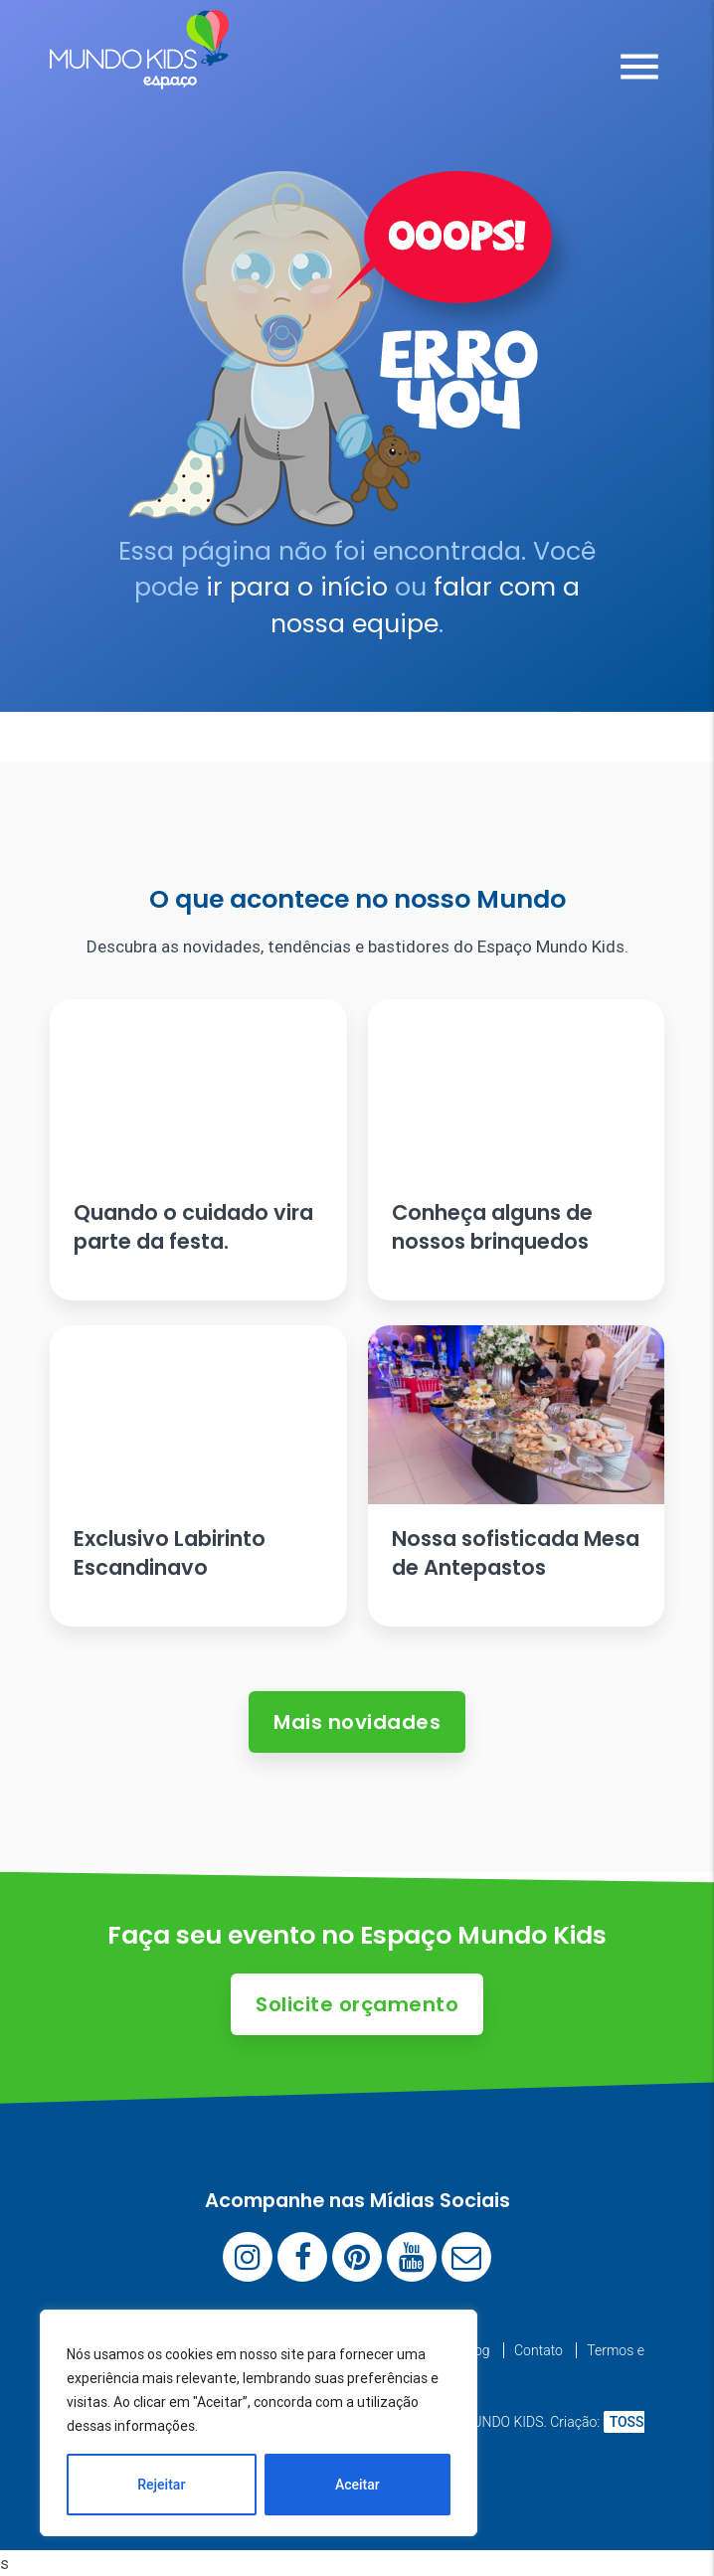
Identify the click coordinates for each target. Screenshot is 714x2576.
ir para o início (297, 587)
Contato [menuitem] (538, 2350)
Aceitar (357, 2484)
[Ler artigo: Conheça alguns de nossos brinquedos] (516, 1149)
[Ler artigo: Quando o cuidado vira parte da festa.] (198, 1149)
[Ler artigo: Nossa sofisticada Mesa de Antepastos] (516, 1476)
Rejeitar (161, 2484)
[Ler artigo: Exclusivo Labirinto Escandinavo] (198, 1476)
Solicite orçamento (357, 2004)
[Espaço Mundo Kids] (139, 74)
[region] (258, 2423)
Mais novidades (357, 1722)
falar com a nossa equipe (425, 605)
